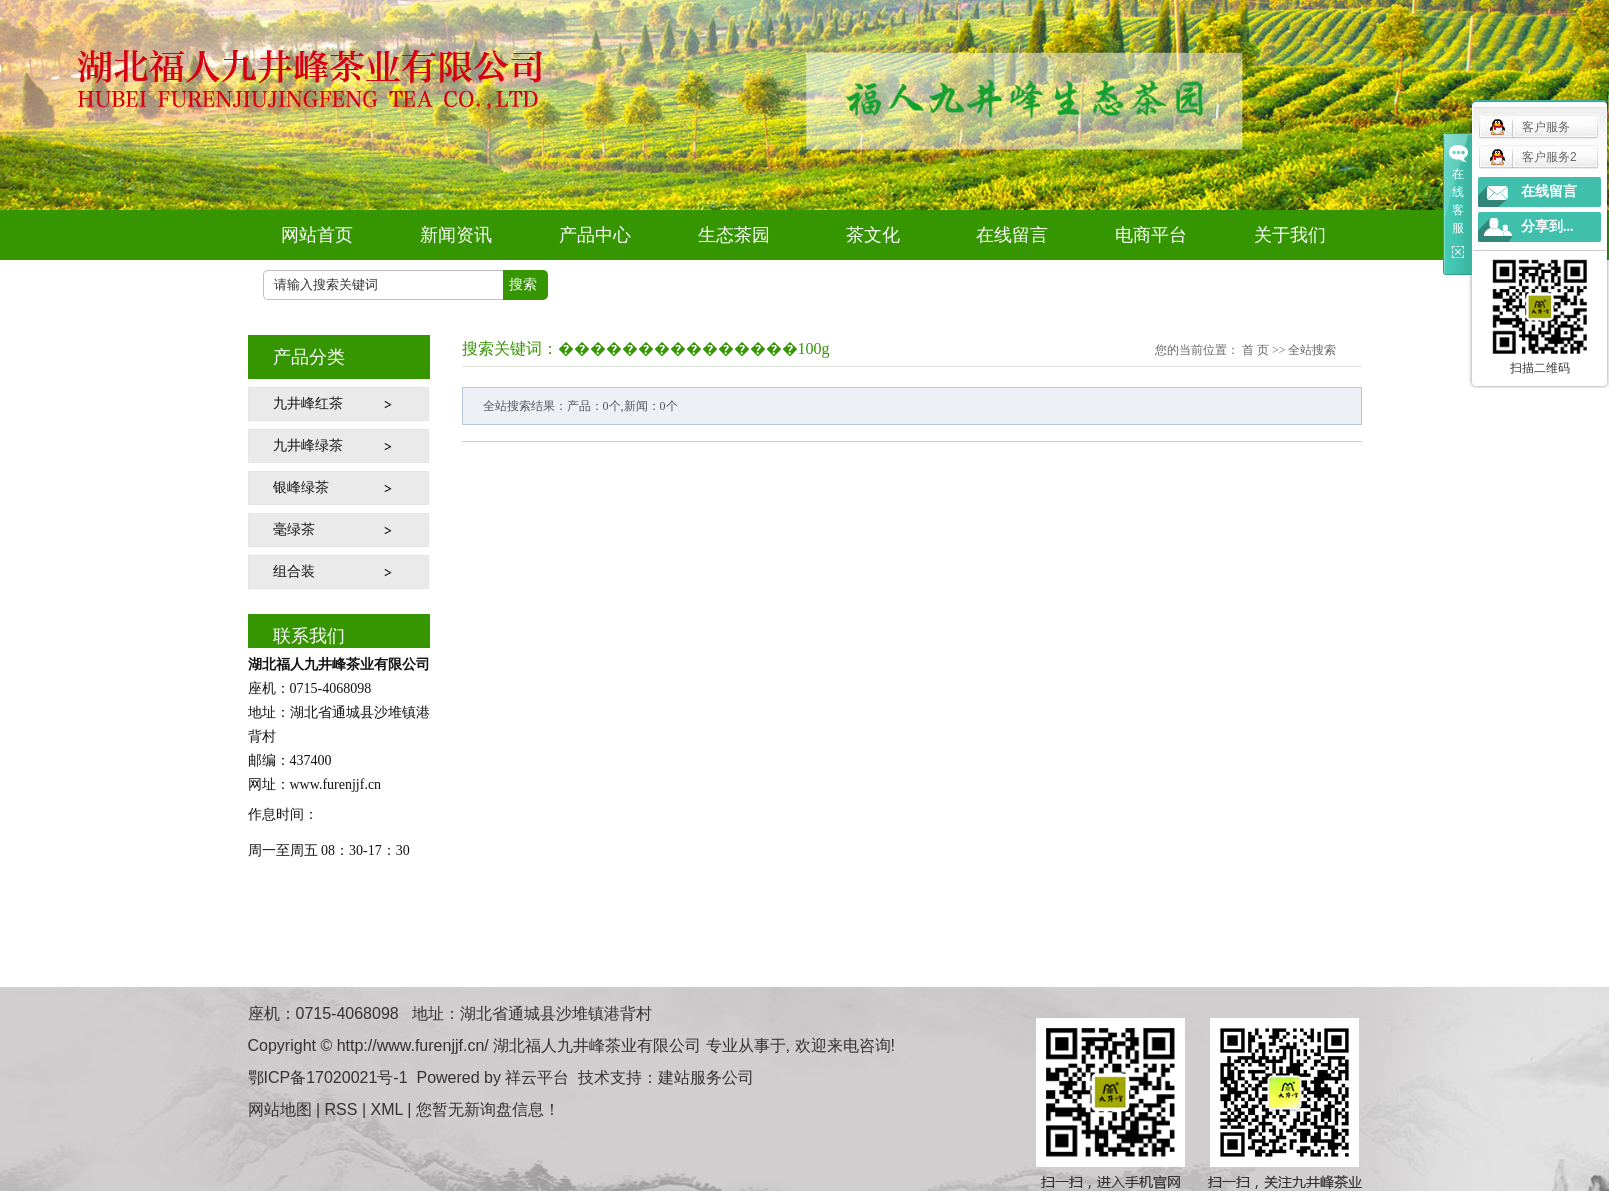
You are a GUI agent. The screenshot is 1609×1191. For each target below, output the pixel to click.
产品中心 (595, 235)
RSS (341, 1109)
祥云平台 (537, 1077)
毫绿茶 (294, 529)
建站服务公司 (706, 1077)
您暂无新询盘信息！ (488, 1109)
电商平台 (1151, 235)
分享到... (1547, 226)
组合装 (294, 571)
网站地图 (280, 1109)
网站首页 (317, 235)
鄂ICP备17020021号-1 (328, 1077)
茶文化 (873, 235)
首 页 (1255, 350)
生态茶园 (734, 235)
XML (387, 1109)
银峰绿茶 (301, 487)
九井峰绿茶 (308, 445)
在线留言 (1012, 235)
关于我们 (1290, 235)
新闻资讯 (456, 235)
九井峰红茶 (308, 403)
